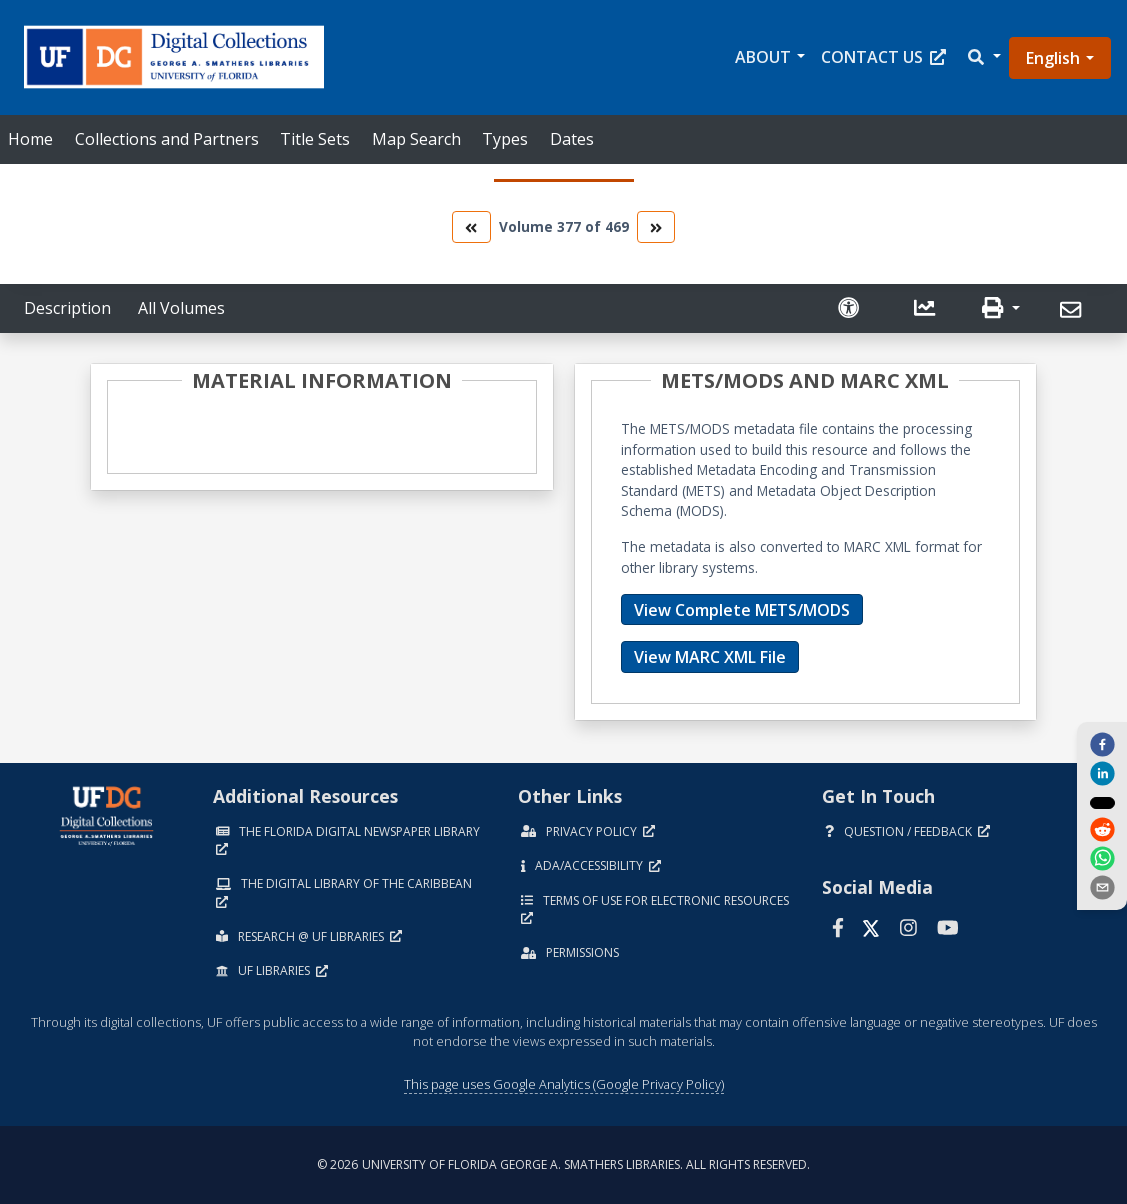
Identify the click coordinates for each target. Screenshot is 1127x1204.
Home (30, 139)
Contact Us (883, 57)
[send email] (1102, 889)
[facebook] (1102, 743)
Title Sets (315, 139)
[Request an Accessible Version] (851, 308)
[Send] (1073, 310)
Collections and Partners (167, 139)
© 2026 (563, 1164)
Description (67, 308)
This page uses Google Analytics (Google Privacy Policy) (564, 1084)
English (1053, 58)
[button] (983, 57)
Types (505, 139)
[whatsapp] (1102, 860)
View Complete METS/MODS (742, 610)
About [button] (763, 57)
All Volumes (181, 308)
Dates (572, 139)
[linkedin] (1102, 773)
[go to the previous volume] (471, 226)
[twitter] (1102, 802)
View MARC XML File (710, 657)
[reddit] (1102, 831)
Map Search (416, 139)
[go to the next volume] (656, 226)
